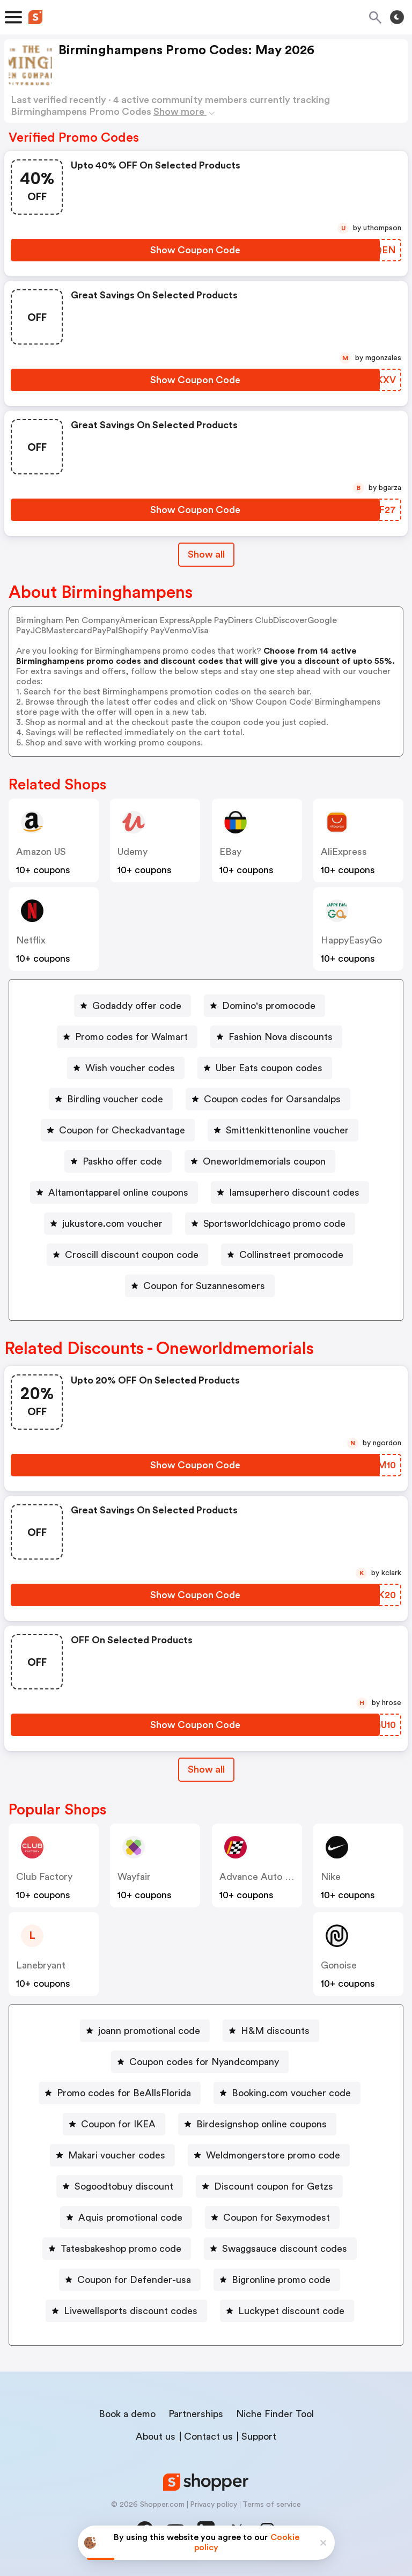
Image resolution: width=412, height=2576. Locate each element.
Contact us (208, 2436)
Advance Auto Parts (263, 1877)
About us (155, 2436)
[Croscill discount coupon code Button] (127, 1254)
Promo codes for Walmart (131, 1037)
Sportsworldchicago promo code (274, 1223)
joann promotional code (149, 2031)
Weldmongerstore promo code (273, 2155)
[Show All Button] (206, 1770)
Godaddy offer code (136, 1006)
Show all (206, 1769)
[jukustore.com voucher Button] (108, 1223)
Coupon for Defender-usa (134, 2280)
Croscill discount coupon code (131, 1255)
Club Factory (44, 1877)
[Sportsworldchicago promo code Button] (270, 1223)
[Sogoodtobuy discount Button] (119, 2186)
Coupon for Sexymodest (276, 2217)
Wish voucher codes (130, 1068)
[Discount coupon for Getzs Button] (269, 2186)
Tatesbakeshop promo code (121, 2248)
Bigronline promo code (281, 2280)
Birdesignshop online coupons (261, 2124)
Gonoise (339, 1965)
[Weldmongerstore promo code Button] (269, 2155)
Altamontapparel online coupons (118, 1192)
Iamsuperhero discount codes (294, 1192)
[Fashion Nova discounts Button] (276, 1037)
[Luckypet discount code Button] (287, 2311)
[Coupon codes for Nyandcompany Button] (200, 2062)
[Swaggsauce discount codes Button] (280, 2248)
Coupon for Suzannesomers (204, 1286)
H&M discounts (275, 2031)
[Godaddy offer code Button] (132, 1005)
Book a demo (127, 2414)
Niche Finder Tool (275, 2414)
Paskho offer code (122, 1161)
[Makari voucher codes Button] (112, 2155)
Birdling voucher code (115, 1099)
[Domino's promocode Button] (264, 1005)
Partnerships (195, 2414)
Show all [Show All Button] (206, 554)
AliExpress (344, 852)
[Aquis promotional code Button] (126, 2217)
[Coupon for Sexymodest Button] (272, 2217)
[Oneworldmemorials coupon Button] (260, 1161)
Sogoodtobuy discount (124, 2186)
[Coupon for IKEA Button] (114, 2124)
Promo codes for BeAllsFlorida (124, 2093)
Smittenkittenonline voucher (287, 1130)
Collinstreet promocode (291, 1255)
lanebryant (40, 1965)
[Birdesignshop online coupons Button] (257, 2124)
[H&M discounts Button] (271, 2030)
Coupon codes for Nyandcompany (204, 2062)
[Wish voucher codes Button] (126, 1068)
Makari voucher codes (116, 2155)
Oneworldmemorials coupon (264, 1161)
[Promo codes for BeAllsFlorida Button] (120, 2093)
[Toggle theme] (397, 17)
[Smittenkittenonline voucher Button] (283, 1130)
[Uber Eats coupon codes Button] (264, 1068)
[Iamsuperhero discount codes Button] (290, 1192)
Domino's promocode (268, 1006)
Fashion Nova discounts (281, 1037)
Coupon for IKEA (118, 2124)
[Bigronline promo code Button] (277, 2279)
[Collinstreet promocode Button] (287, 1254)
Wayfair (134, 1877)
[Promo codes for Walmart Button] (127, 1037)
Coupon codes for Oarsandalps (272, 1099)
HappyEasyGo (351, 940)
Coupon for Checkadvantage (122, 1130)
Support (258, 2436)
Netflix (31, 940)
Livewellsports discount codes (130, 2311)
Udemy (132, 852)
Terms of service (271, 2504)
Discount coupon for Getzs (273, 2186)
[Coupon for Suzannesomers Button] (200, 1286)
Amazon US (41, 852)
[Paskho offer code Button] (118, 1161)
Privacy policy (213, 2504)
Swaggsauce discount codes (284, 2248)
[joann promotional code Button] (145, 2030)
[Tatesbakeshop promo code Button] (116, 2248)
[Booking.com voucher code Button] (287, 2093)
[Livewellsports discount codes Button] (126, 2311)
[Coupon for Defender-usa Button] (130, 2279)
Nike (331, 1877)
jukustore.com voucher (112, 1223)
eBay (230, 852)
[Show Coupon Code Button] (195, 250)
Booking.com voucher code (291, 2093)
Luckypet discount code (291, 2311)
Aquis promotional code (130, 2217)
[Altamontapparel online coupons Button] (114, 1192)
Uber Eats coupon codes (269, 1068)
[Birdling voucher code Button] (111, 1099)
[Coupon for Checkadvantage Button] (118, 1130)
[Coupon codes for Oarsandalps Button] (268, 1099)
